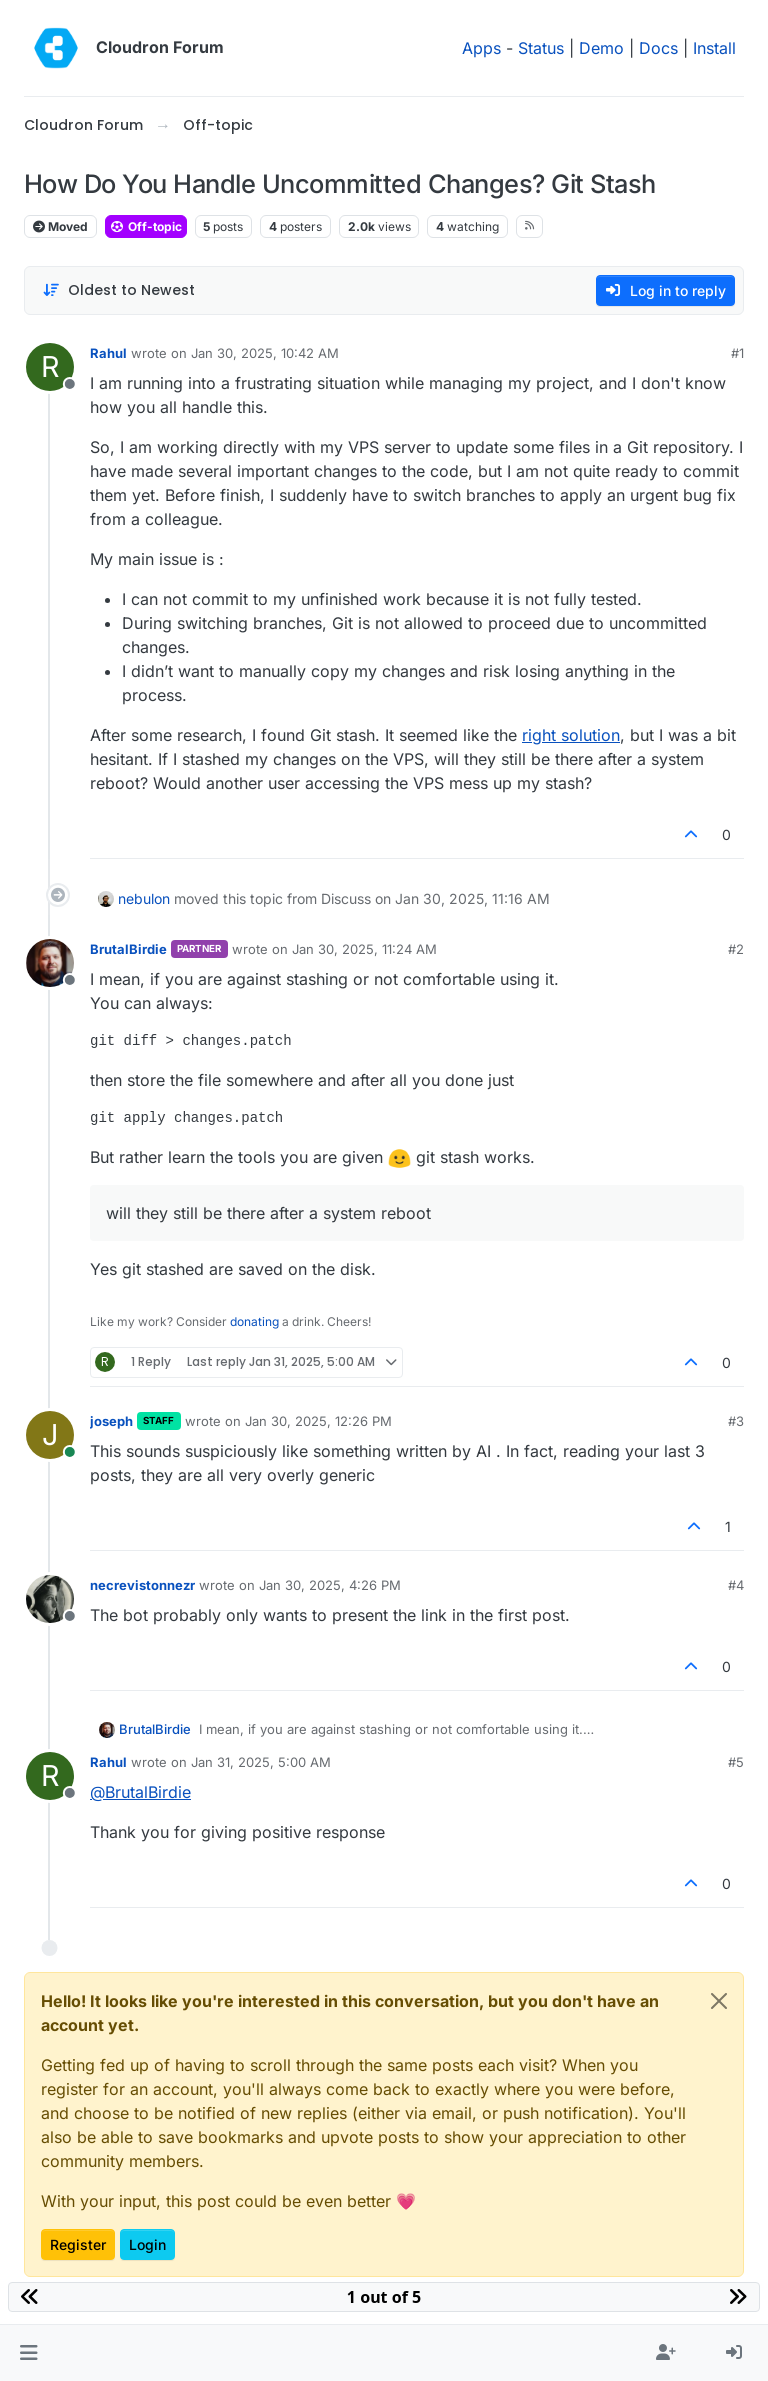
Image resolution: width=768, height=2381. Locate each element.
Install (714, 48)
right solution (571, 735)
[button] (28, 2353)
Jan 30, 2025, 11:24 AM (364, 949)
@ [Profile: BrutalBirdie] (140, 1792)
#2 (736, 949)
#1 (737, 353)
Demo (601, 48)
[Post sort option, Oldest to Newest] (118, 290)
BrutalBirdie (128, 949)
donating (254, 1321)
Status (541, 48)
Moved (60, 226)
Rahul (108, 353)
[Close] (719, 2001)
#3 (736, 1421)
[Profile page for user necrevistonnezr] (50, 1599)
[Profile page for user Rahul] (50, 367)
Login (147, 2244)
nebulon (144, 898)
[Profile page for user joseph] (50, 1435)
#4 (736, 1585)
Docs (658, 48)
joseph (111, 1421)
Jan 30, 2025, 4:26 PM (330, 1585)
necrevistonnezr (142, 1585)
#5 (736, 1762)
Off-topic (146, 226)
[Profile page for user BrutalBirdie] (50, 963)
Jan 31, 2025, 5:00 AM (261, 1762)
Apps (481, 48)
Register (78, 2244)
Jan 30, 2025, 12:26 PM (318, 1421)
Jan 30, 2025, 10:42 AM (265, 353)
